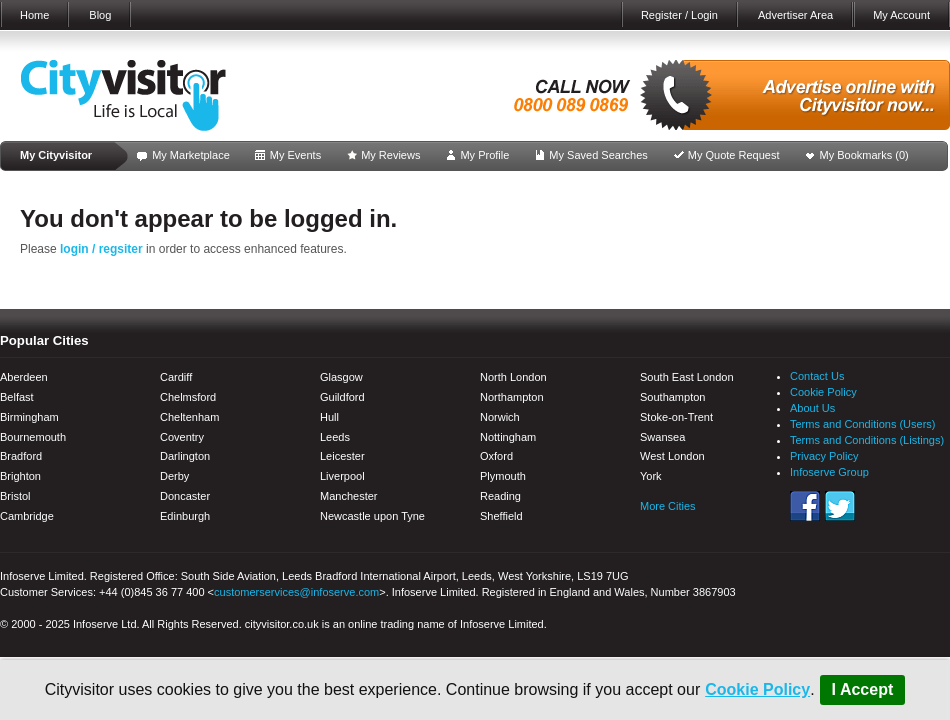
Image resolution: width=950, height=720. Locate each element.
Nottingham (508, 437)
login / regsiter (101, 249)
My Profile (484, 155)
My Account (901, 15)
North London (513, 377)
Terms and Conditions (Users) (863, 424)
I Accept (863, 689)
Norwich (500, 417)
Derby (174, 476)
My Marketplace (191, 155)
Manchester (348, 496)
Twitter (840, 506)
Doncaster (185, 496)
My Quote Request (734, 155)
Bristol (15, 496)
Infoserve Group (829, 472)
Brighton (20, 476)
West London (672, 456)
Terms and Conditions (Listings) (867, 440)
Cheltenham (189, 417)
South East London (687, 377)
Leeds (335, 437)
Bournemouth (33, 437)
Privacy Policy (824, 456)
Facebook (805, 506)
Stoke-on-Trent (676, 417)
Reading (500, 496)
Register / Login (679, 15)
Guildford (342, 397)
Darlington (185, 456)
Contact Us (817, 376)
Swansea (662, 437)
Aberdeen (24, 377)
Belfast (17, 397)
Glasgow (341, 377)
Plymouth (503, 476)
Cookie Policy (757, 689)
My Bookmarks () (864, 155)
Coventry (182, 437)
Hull (329, 417)
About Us (812, 408)
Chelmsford (188, 397)
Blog (100, 15)
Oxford (496, 456)
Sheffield (501, 516)
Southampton (672, 397)
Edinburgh (185, 516)
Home (34, 15)
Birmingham (29, 417)
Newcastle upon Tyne (372, 516)
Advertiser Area (795, 15)
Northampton (512, 397)
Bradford (21, 456)
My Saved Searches (598, 155)
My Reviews (390, 155)
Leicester (342, 456)
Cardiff (176, 377)
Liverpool (342, 476)
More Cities (668, 506)
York (651, 476)
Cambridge (27, 516)
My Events (295, 155)
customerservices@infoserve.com (296, 592)
